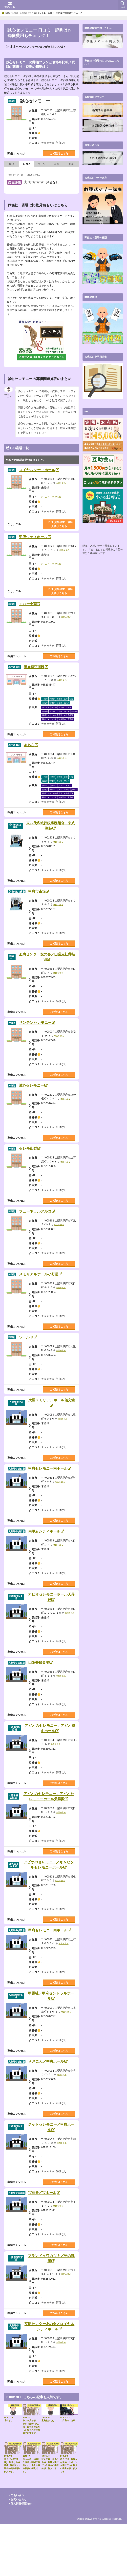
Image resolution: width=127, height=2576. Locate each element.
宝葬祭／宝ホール (46, 2241)
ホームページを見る (51, 497)
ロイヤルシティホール (41, 470)
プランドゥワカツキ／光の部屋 (50, 2308)
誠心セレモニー (35, 1093)
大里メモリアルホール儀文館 (51, 1414)
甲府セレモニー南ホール (52, 1481)
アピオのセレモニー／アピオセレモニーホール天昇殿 (48, 1820)
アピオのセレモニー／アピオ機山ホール (49, 1750)
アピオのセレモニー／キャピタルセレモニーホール (48, 1896)
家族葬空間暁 (37, 669)
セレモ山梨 (31, 1157)
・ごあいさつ (16, 2547)
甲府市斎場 (40, 896)
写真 (56, 164)
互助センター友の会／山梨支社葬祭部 (47, 963)
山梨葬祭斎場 (42, 1684)
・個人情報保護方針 (20, 2555)
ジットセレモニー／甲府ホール (50, 2175)
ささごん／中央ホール (52, 2102)
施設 (11, 164)
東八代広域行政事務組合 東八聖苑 (52, 829)
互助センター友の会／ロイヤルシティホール (49, 2378)
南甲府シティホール (49, 1550)
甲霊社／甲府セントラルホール (51, 2035)
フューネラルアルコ (39, 1220)
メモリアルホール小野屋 (43, 1284)
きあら (31, 748)
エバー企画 (30, 605)
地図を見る (61, 484)
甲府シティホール (37, 538)
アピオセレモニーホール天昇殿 (50, 1617)
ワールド (28, 1347)
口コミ (26, 164)
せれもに (97, 2571)
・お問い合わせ (17, 2551)
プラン (41, 164)
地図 (71, 164)
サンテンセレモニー (39, 1029)
